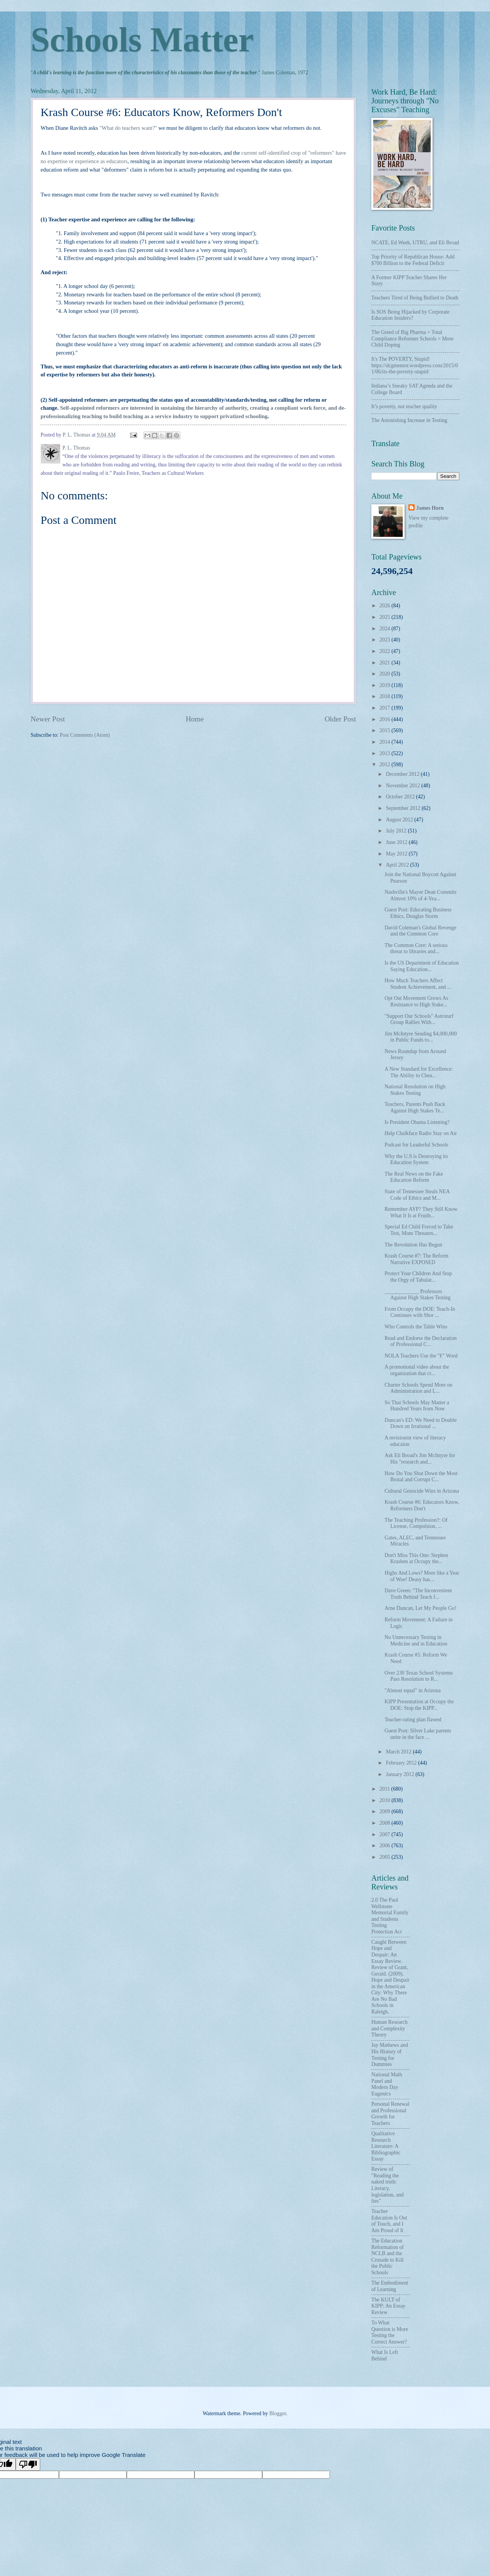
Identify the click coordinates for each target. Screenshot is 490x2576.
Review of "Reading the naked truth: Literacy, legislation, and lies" (387, 2185)
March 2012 (399, 1752)
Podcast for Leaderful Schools (416, 1145)
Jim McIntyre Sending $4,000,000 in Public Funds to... (420, 1037)
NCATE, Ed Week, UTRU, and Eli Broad (415, 242)
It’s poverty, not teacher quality (404, 406)
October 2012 (401, 797)
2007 (385, 1834)
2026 (385, 605)
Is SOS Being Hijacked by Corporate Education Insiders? (410, 315)
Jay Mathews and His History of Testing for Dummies (389, 2054)
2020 (385, 674)
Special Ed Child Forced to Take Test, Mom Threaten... (418, 1230)
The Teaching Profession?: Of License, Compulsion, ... (416, 1523)
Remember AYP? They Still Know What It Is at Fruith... (420, 1212)
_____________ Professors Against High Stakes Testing (417, 1295)
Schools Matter (142, 40)
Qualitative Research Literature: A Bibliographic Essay (385, 2146)
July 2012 (397, 831)
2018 (385, 696)
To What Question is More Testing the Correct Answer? (389, 2332)
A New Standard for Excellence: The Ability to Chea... (418, 1072)
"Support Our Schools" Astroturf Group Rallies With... (418, 1019)
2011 (385, 1789)
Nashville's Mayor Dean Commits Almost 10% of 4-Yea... (420, 895)
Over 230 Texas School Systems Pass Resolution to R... (418, 1676)
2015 (385, 730)
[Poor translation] (28, 2464)
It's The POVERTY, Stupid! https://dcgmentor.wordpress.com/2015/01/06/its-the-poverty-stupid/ (414, 365)
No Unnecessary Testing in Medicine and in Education (415, 1640)
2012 (385, 764)
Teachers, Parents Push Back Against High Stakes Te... (414, 1107)
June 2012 (397, 842)
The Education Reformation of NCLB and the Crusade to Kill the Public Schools (387, 2256)
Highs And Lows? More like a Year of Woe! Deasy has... (421, 1576)
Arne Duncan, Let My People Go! (420, 1608)
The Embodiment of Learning (389, 2286)
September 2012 (404, 808)
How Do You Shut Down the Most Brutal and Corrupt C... (420, 1476)
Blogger (277, 2413)
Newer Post (48, 719)
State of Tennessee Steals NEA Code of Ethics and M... (416, 1195)
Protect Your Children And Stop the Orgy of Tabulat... (418, 1277)
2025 (385, 617)
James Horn (430, 508)
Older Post (340, 719)
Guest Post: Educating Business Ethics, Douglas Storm (417, 913)
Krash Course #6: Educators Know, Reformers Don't (421, 1505)
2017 (385, 708)
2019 (385, 685)
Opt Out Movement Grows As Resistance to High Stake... (416, 1001)
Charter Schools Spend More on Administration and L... (418, 1388)
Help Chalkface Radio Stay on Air (420, 1133)
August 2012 (400, 820)
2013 (385, 753)
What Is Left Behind (384, 2355)
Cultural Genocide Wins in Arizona (421, 1491)
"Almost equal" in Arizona (412, 1690)
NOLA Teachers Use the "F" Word (420, 1356)
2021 (385, 663)
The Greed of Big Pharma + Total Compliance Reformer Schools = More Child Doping (412, 338)
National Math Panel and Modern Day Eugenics (386, 2084)
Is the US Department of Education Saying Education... (421, 966)
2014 (385, 742)
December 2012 (403, 774)
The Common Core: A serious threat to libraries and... (416, 948)
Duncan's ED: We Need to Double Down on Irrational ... (420, 1423)
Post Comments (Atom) (85, 735)
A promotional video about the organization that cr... (416, 1370)
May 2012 (397, 854)
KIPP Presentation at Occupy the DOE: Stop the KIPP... (419, 1705)
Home (195, 719)
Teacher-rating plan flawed (412, 1719)
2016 (385, 719)
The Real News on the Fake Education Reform (413, 1177)
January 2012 (400, 1774)
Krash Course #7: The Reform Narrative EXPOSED (416, 1259)
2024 (385, 628)
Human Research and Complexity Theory (389, 2028)
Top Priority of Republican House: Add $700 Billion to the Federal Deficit (412, 260)
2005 (385, 1857)
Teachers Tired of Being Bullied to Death (414, 298)
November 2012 (403, 785)
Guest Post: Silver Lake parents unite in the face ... (417, 1734)
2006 (385, 1845)
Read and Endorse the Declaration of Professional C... (420, 1341)
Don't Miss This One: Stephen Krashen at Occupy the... (416, 1558)
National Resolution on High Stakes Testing (414, 1090)
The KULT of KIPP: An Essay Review (388, 2306)
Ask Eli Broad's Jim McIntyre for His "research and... (419, 1458)
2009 (385, 1811)
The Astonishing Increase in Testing (409, 420)
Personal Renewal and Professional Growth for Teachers (390, 2113)
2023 (385, 640)
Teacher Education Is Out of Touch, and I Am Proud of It (389, 2220)
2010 (385, 1800)
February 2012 (402, 1763)
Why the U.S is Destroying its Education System (416, 1159)
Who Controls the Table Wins (415, 1327)
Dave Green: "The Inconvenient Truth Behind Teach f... (418, 1594)
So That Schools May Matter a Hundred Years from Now (416, 1406)
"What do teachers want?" (128, 128)
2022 (385, 651)
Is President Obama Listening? (416, 1122)
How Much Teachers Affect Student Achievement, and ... (417, 984)
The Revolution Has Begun (413, 1245)
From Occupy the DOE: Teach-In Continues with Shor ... (419, 1312)
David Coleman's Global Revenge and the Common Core (420, 931)
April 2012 (398, 865)
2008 (385, 1823)
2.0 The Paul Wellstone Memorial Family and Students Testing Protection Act (389, 1916)
